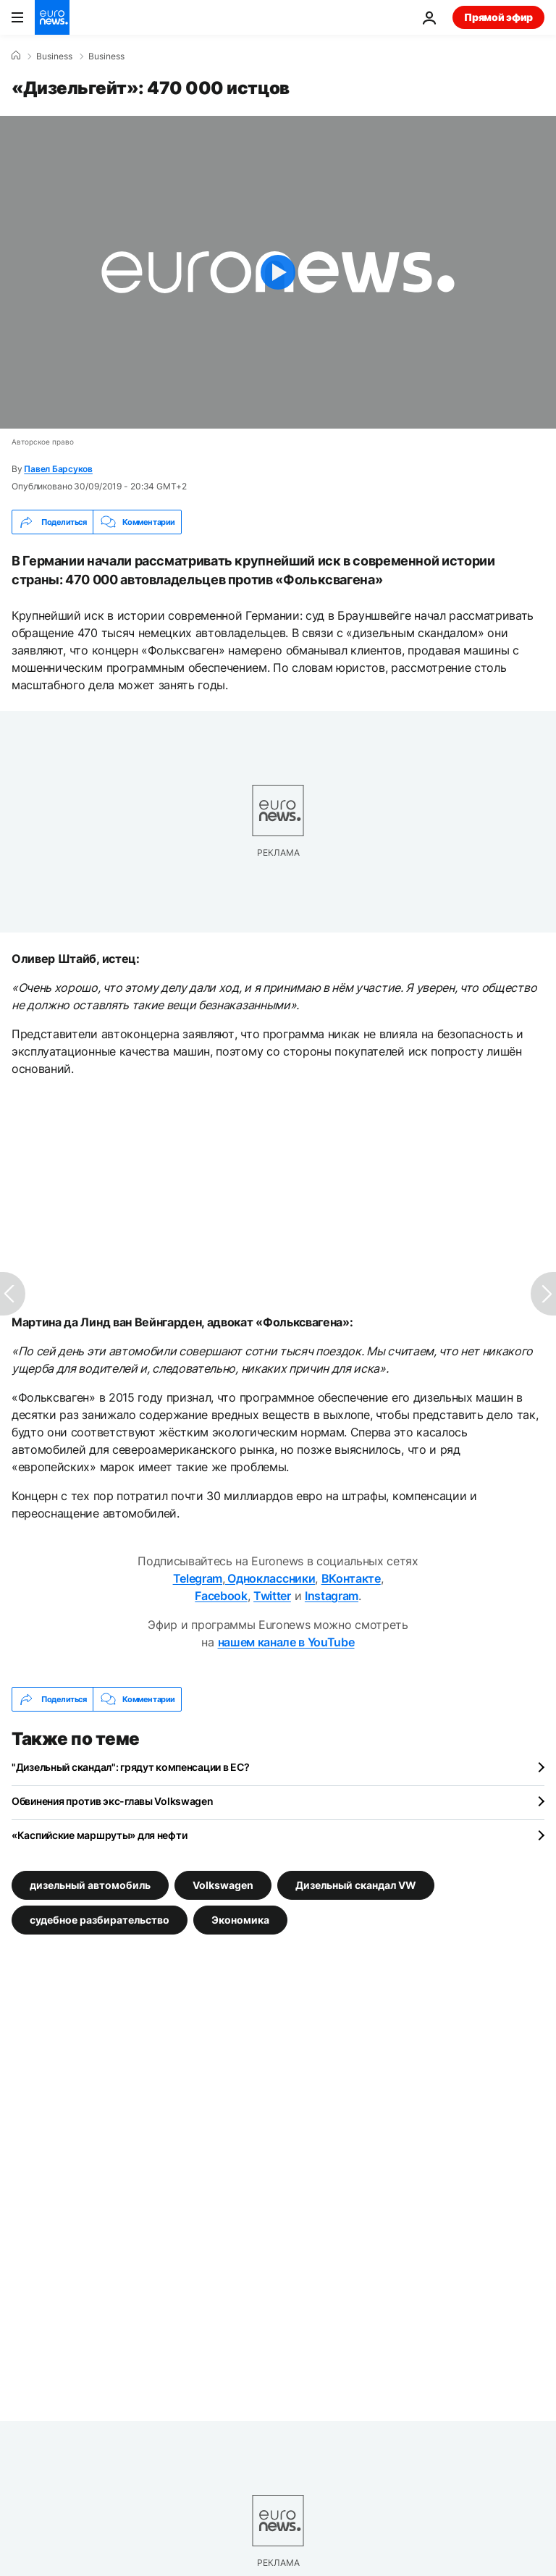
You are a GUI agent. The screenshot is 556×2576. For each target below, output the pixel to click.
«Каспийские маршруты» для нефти (99, 1835)
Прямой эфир (498, 17)
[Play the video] (278, 272)
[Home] (16, 56)
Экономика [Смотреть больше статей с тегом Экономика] (240, 1920)
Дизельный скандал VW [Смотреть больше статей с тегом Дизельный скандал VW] (355, 1885)
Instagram (331, 1595)
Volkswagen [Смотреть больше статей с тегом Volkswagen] (223, 1885)
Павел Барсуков (58, 468)
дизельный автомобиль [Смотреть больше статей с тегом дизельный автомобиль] (90, 1885)
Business (54, 56)
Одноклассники (270, 1578)
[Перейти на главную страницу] (52, 17)
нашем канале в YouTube (286, 1642)
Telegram (197, 1578)
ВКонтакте (351, 1578)
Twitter (272, 1595)
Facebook (221, 1595)
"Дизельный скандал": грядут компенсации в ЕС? (130, 1767)
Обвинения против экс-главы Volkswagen (113, 1801)
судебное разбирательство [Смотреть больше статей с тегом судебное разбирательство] (99, 1920)
